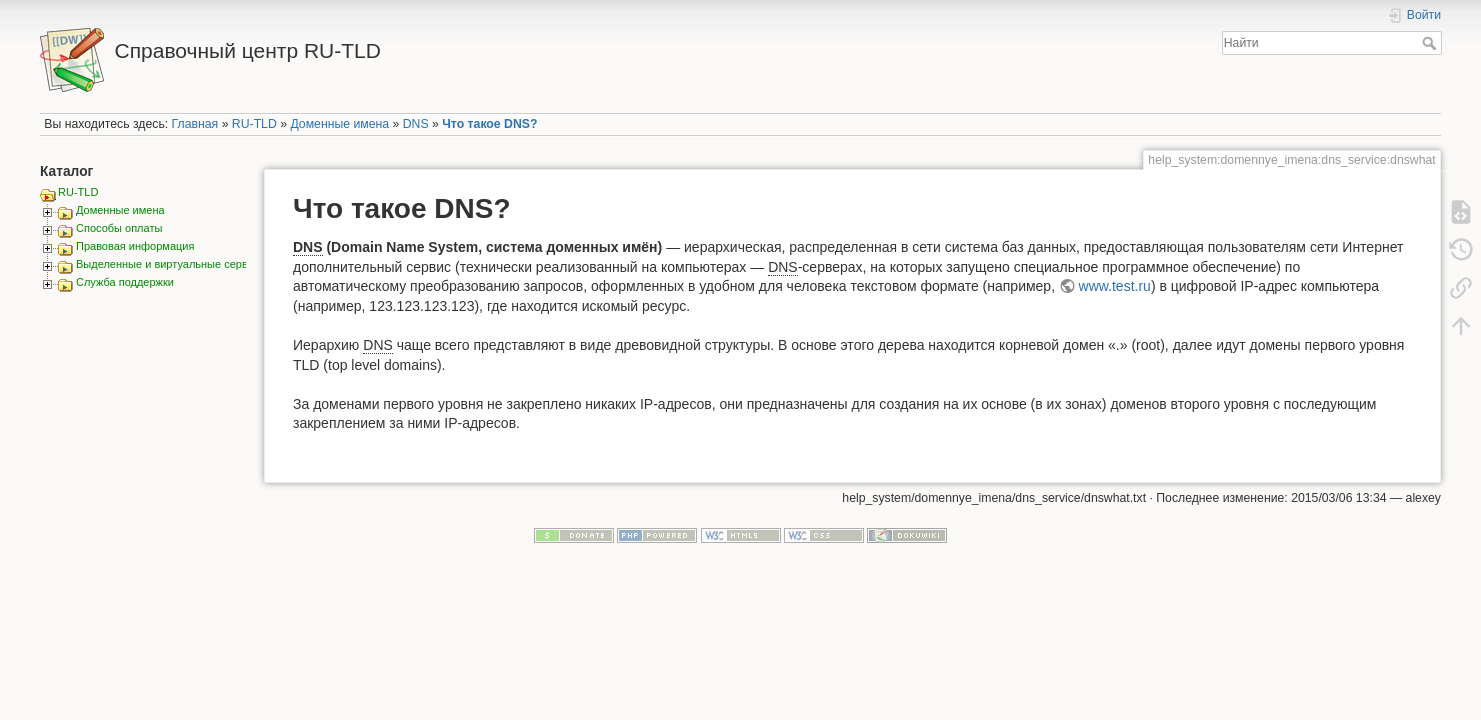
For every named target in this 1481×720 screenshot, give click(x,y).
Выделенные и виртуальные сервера (171, 264)
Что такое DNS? (489, 124)
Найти (1431, 43)
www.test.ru (1115, 286)
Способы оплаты (119, 228)
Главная (195, 124)
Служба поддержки (125, 282)
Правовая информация (135, 246)
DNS (416, 124)
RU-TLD (254, 124)
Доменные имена (339, 124)
